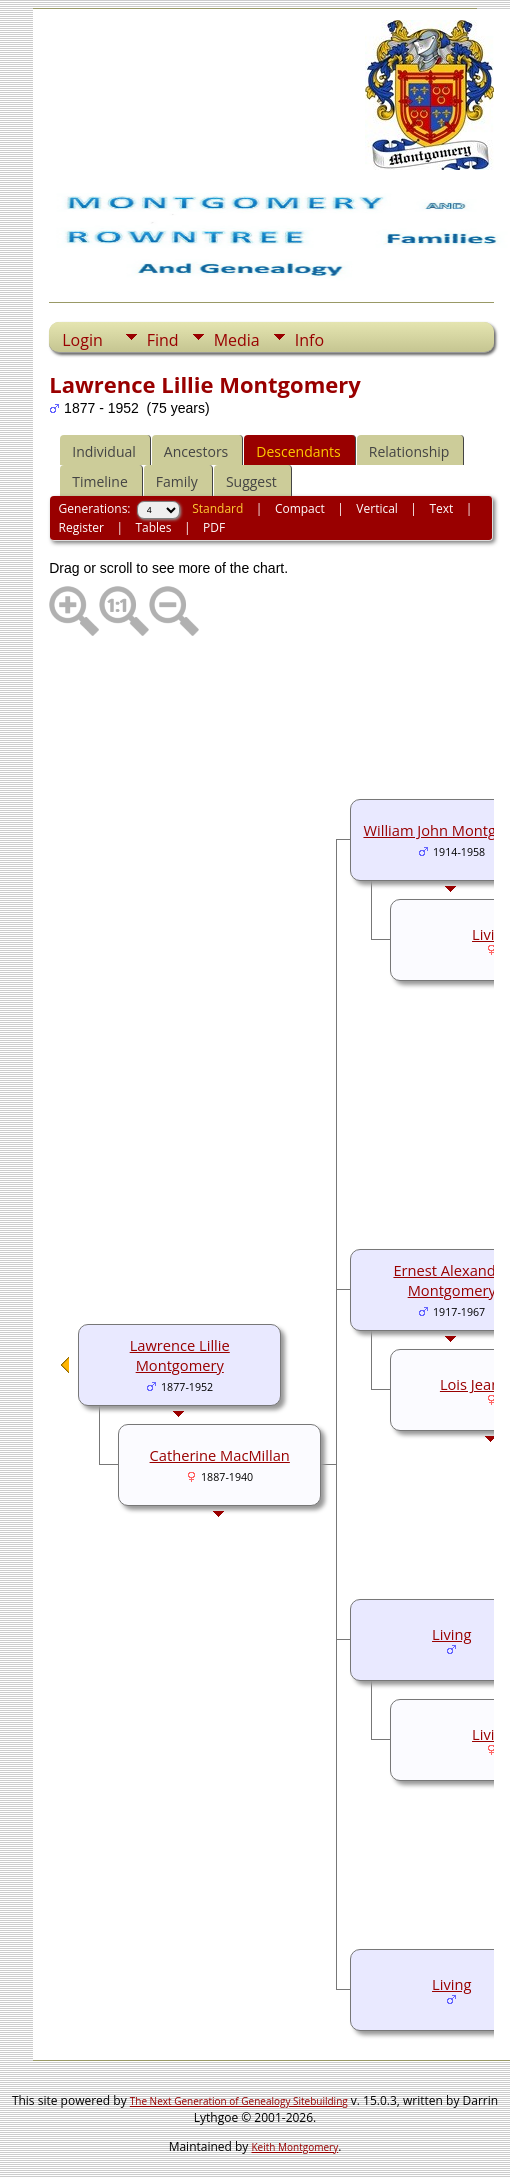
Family (177, 481)
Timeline (100, 481)
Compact (300, 508)
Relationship (409, 451)
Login (82, 340)
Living (451, 1634)
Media (237, 340)
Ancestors (196, 451)
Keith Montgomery (295, 2147)
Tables (153, 527)
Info (309, 340)
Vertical (377, 508)
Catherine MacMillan (220, 1455)
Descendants (298, 451)
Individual (104, 451)
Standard (217, 508)
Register (81, 527)
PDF (214, 527)
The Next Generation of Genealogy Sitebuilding (239, 2101)
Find (163, 340)
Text (441, 508)
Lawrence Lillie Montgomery (180, 1355)
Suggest (251, 481)
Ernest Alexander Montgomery (451, 1280)
